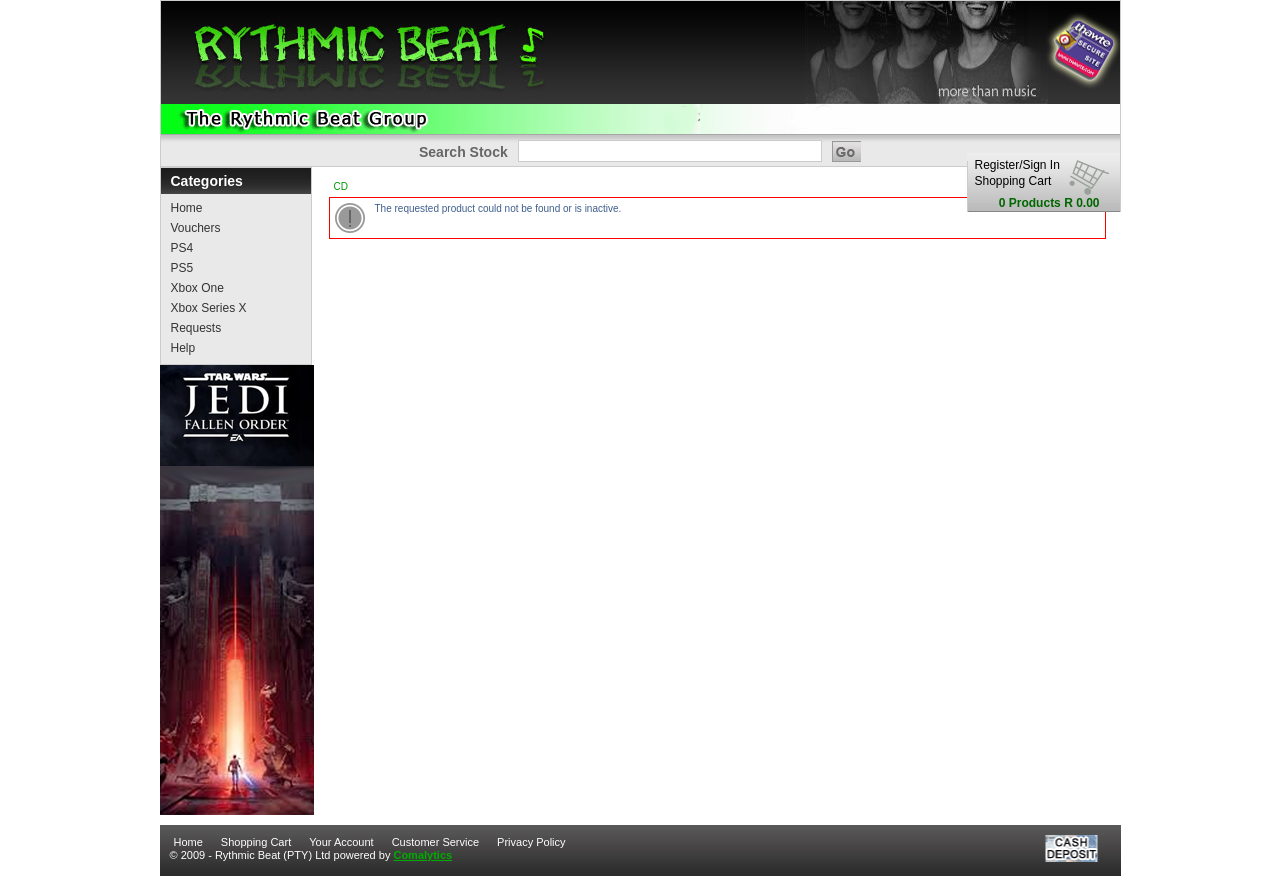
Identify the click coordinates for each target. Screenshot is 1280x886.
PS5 (182, 268)
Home (187, 208)
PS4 (182, 248)
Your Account (341, 842)
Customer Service (435, 842)
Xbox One (197, 288)
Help (183, 348)
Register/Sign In (1017, 165)
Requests (196, 328)
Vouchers (196, 228)
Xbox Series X (209, 308)
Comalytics (422, 855)
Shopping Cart (1013, 181)
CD (341, 186)
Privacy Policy (531, 842)
